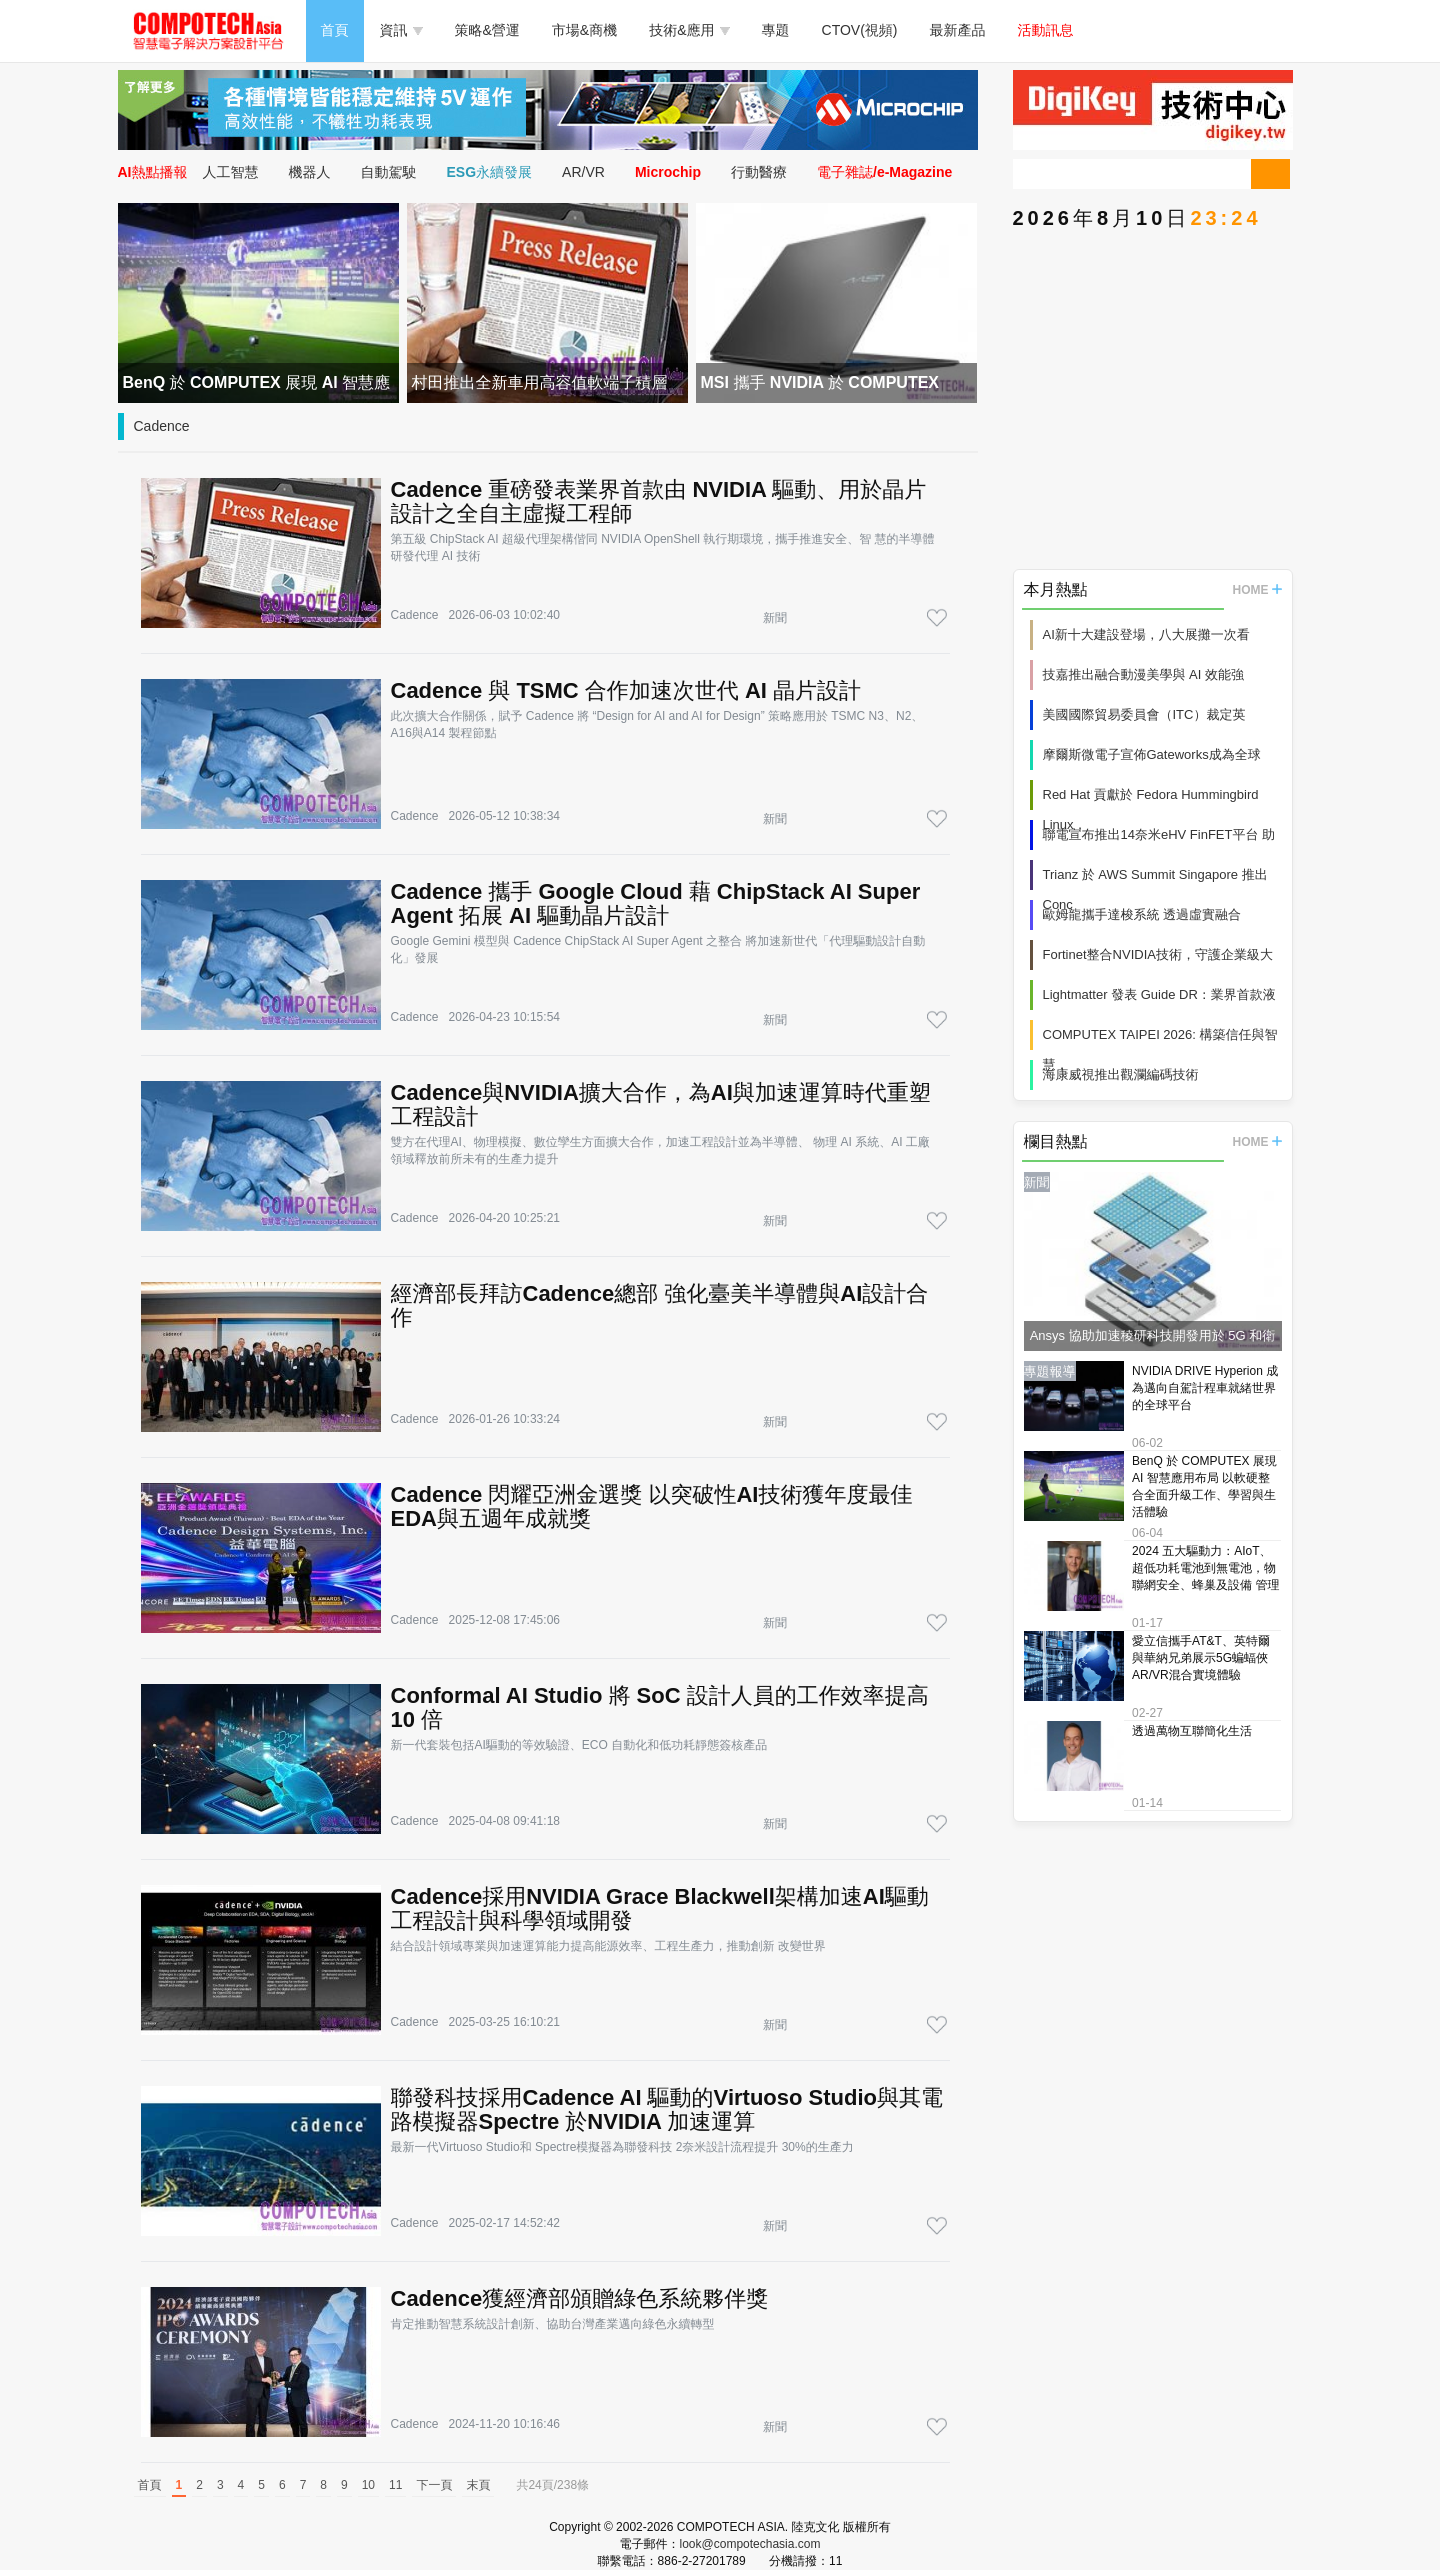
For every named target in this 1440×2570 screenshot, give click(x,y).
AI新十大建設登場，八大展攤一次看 (1146, 634)
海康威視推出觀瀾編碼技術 (1121, 1074)
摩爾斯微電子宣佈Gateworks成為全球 (1152, 754)
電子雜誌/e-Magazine (884, 172)
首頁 (335, 30)
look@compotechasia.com (750, 2544)
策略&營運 (487, 30)
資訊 (401, 30)
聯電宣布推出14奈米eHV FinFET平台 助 (1159, 834)
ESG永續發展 (490, 172)
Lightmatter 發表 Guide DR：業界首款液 (1159, 994)
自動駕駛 (389, 172)
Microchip (668, 172)
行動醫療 (759, 172)
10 (368, 2485)
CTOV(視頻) (860, 30)
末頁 (478, 2485)
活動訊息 (1046, 30)
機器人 (310, 172)
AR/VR (583, 172)
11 (395, 2485)
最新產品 (958, 30)
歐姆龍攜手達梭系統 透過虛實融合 (1142, 914)
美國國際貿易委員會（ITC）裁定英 (1144, 714)
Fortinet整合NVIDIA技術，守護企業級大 (1158, 954)
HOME (1257, 590)
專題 (776, 30)
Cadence (162, 426)
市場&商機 (584, 30)
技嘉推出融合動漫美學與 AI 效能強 (1144, 674)
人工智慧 (231, 172)
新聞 (775, 618)
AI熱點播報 (153, 172)
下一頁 (434, 2485)
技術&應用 (689, 30)
